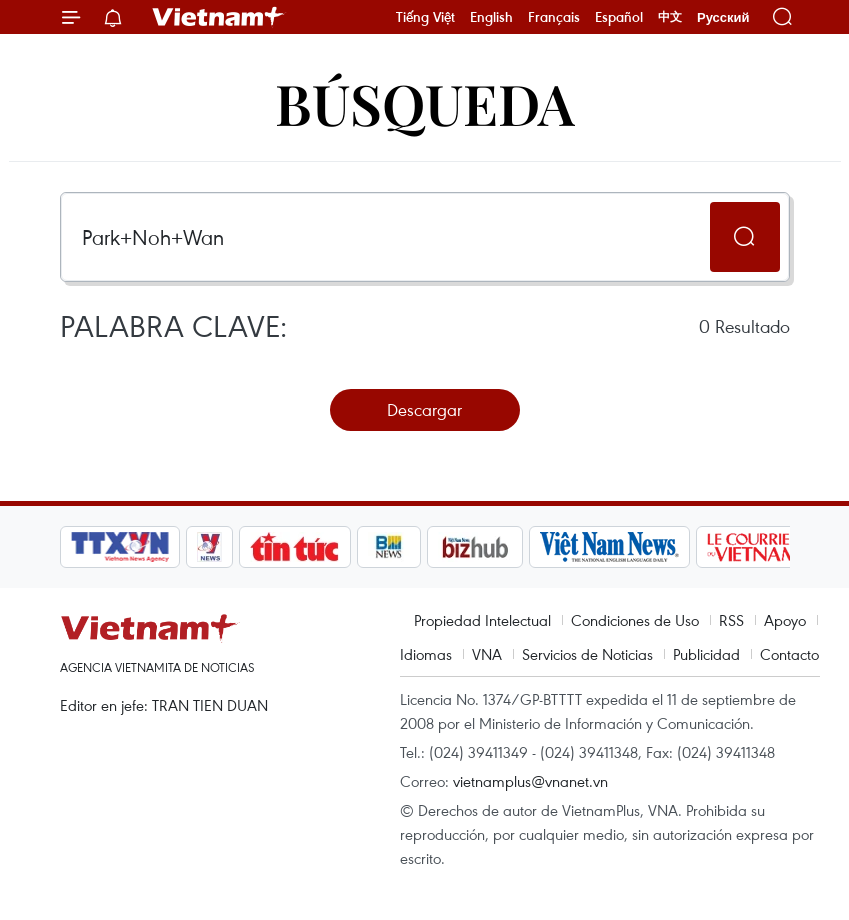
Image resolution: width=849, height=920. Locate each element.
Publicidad (706, 654)
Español (619, 17)
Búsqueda (425, 102)
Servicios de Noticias (587, 654)
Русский (723, 17)
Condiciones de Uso (635, 620)
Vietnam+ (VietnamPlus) (219, 17)
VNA (487, 654)
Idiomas (426, 654)
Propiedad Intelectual (482, 620)
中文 (670, 17)
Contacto (789, 654)
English (491, 17)
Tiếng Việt (425, 17)
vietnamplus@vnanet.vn (530, 781)
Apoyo (785, 620)
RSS (731, 620)
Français (554, 17)
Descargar (424, 409)
